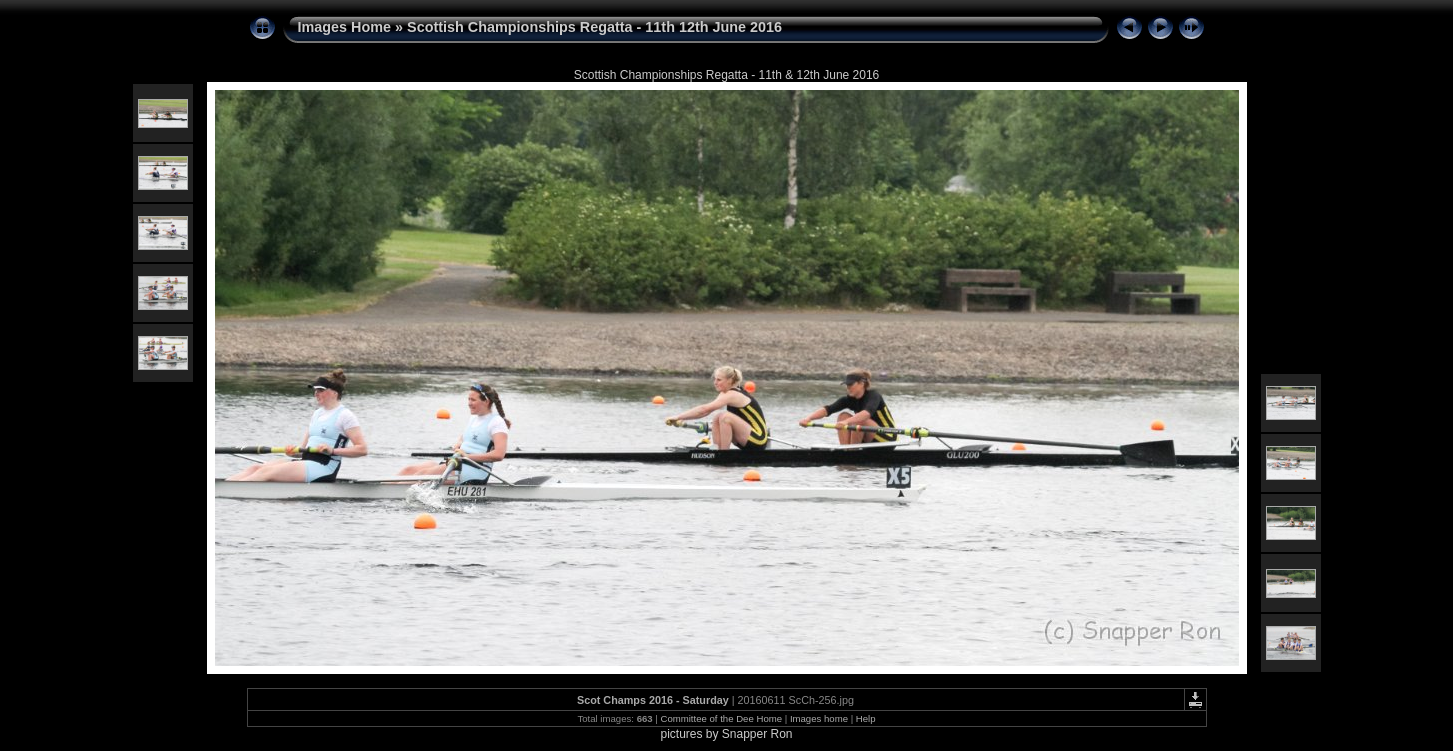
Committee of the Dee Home (721, 718)
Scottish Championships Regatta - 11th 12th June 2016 (594, 27)
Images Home (345, 27)
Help (866, 718)
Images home (819, 718)
